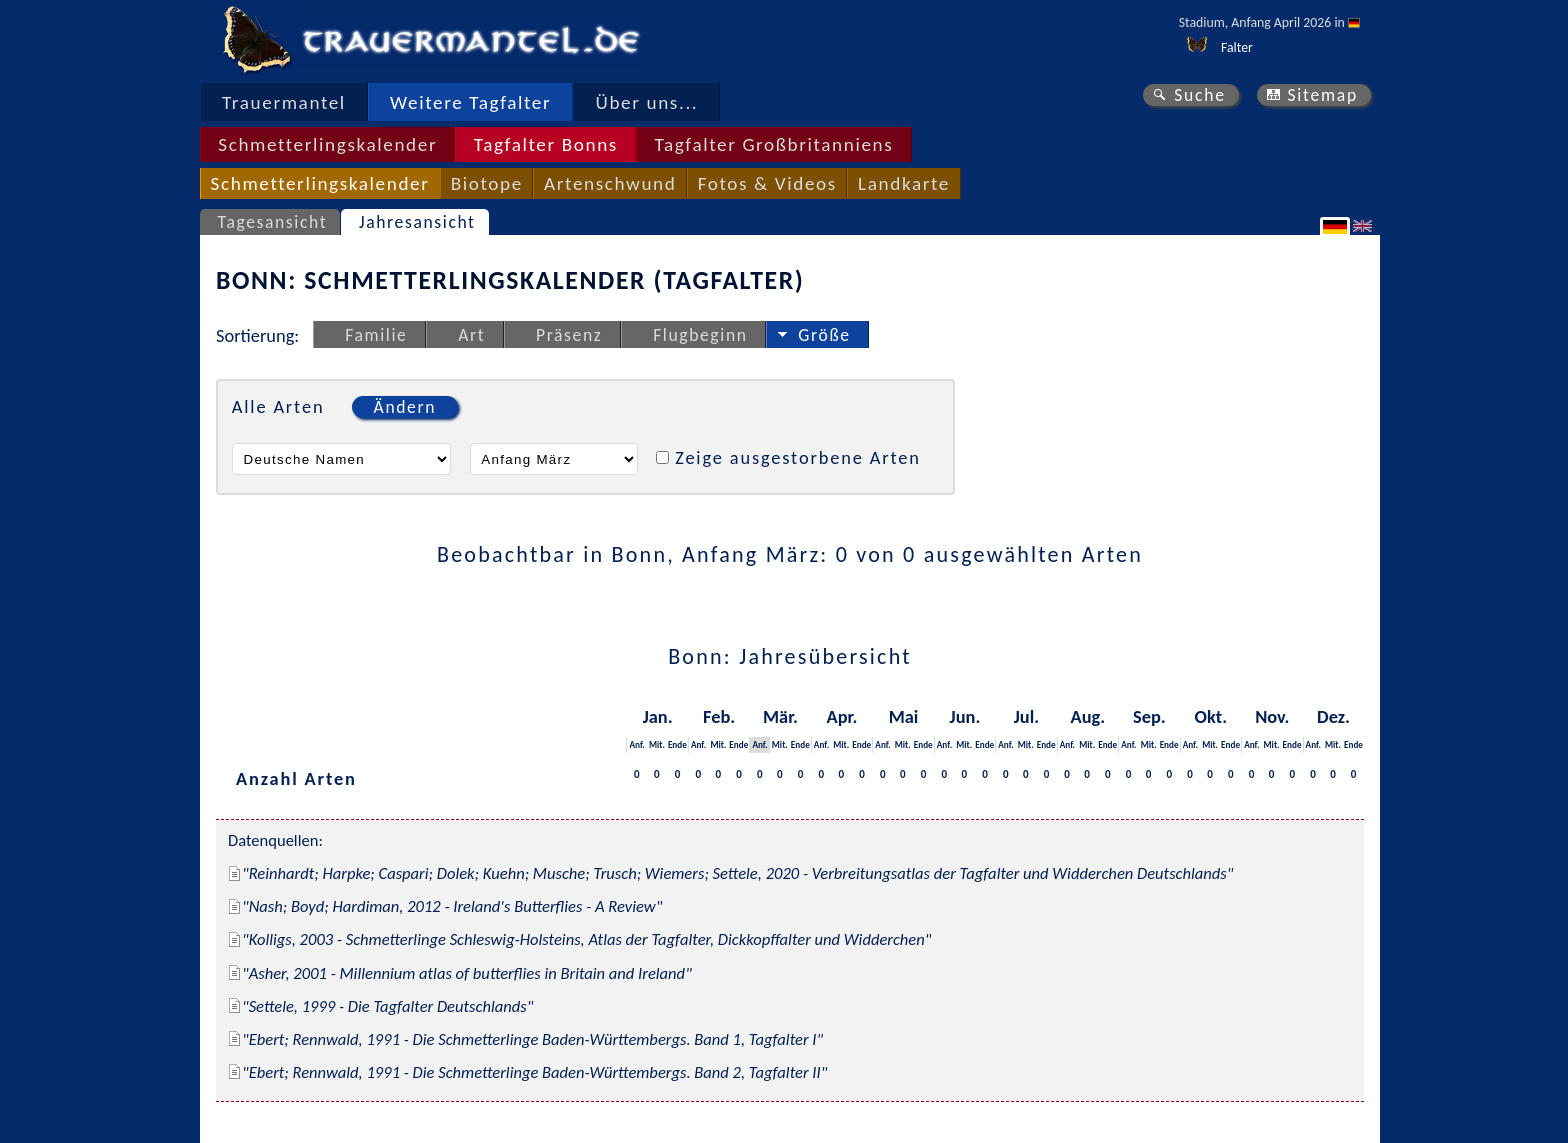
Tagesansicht (273, 222)
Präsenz (569, 335)
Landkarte (904, 183)
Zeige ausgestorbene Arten (798, 457)
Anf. (636, 744)
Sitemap (1322, 95)
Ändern (405, 407)
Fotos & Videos (767, 183)
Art (471, 335)
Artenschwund (610, 183)
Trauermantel (284, 102)
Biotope (487, 183)
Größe (824, 335)
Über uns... (647, 102)
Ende (677, 744)
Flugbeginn (700, 335)
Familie (376, 335)
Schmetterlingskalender (327, 144)
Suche (1200, 95)
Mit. (657, 744)
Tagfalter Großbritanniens (773, 144)
